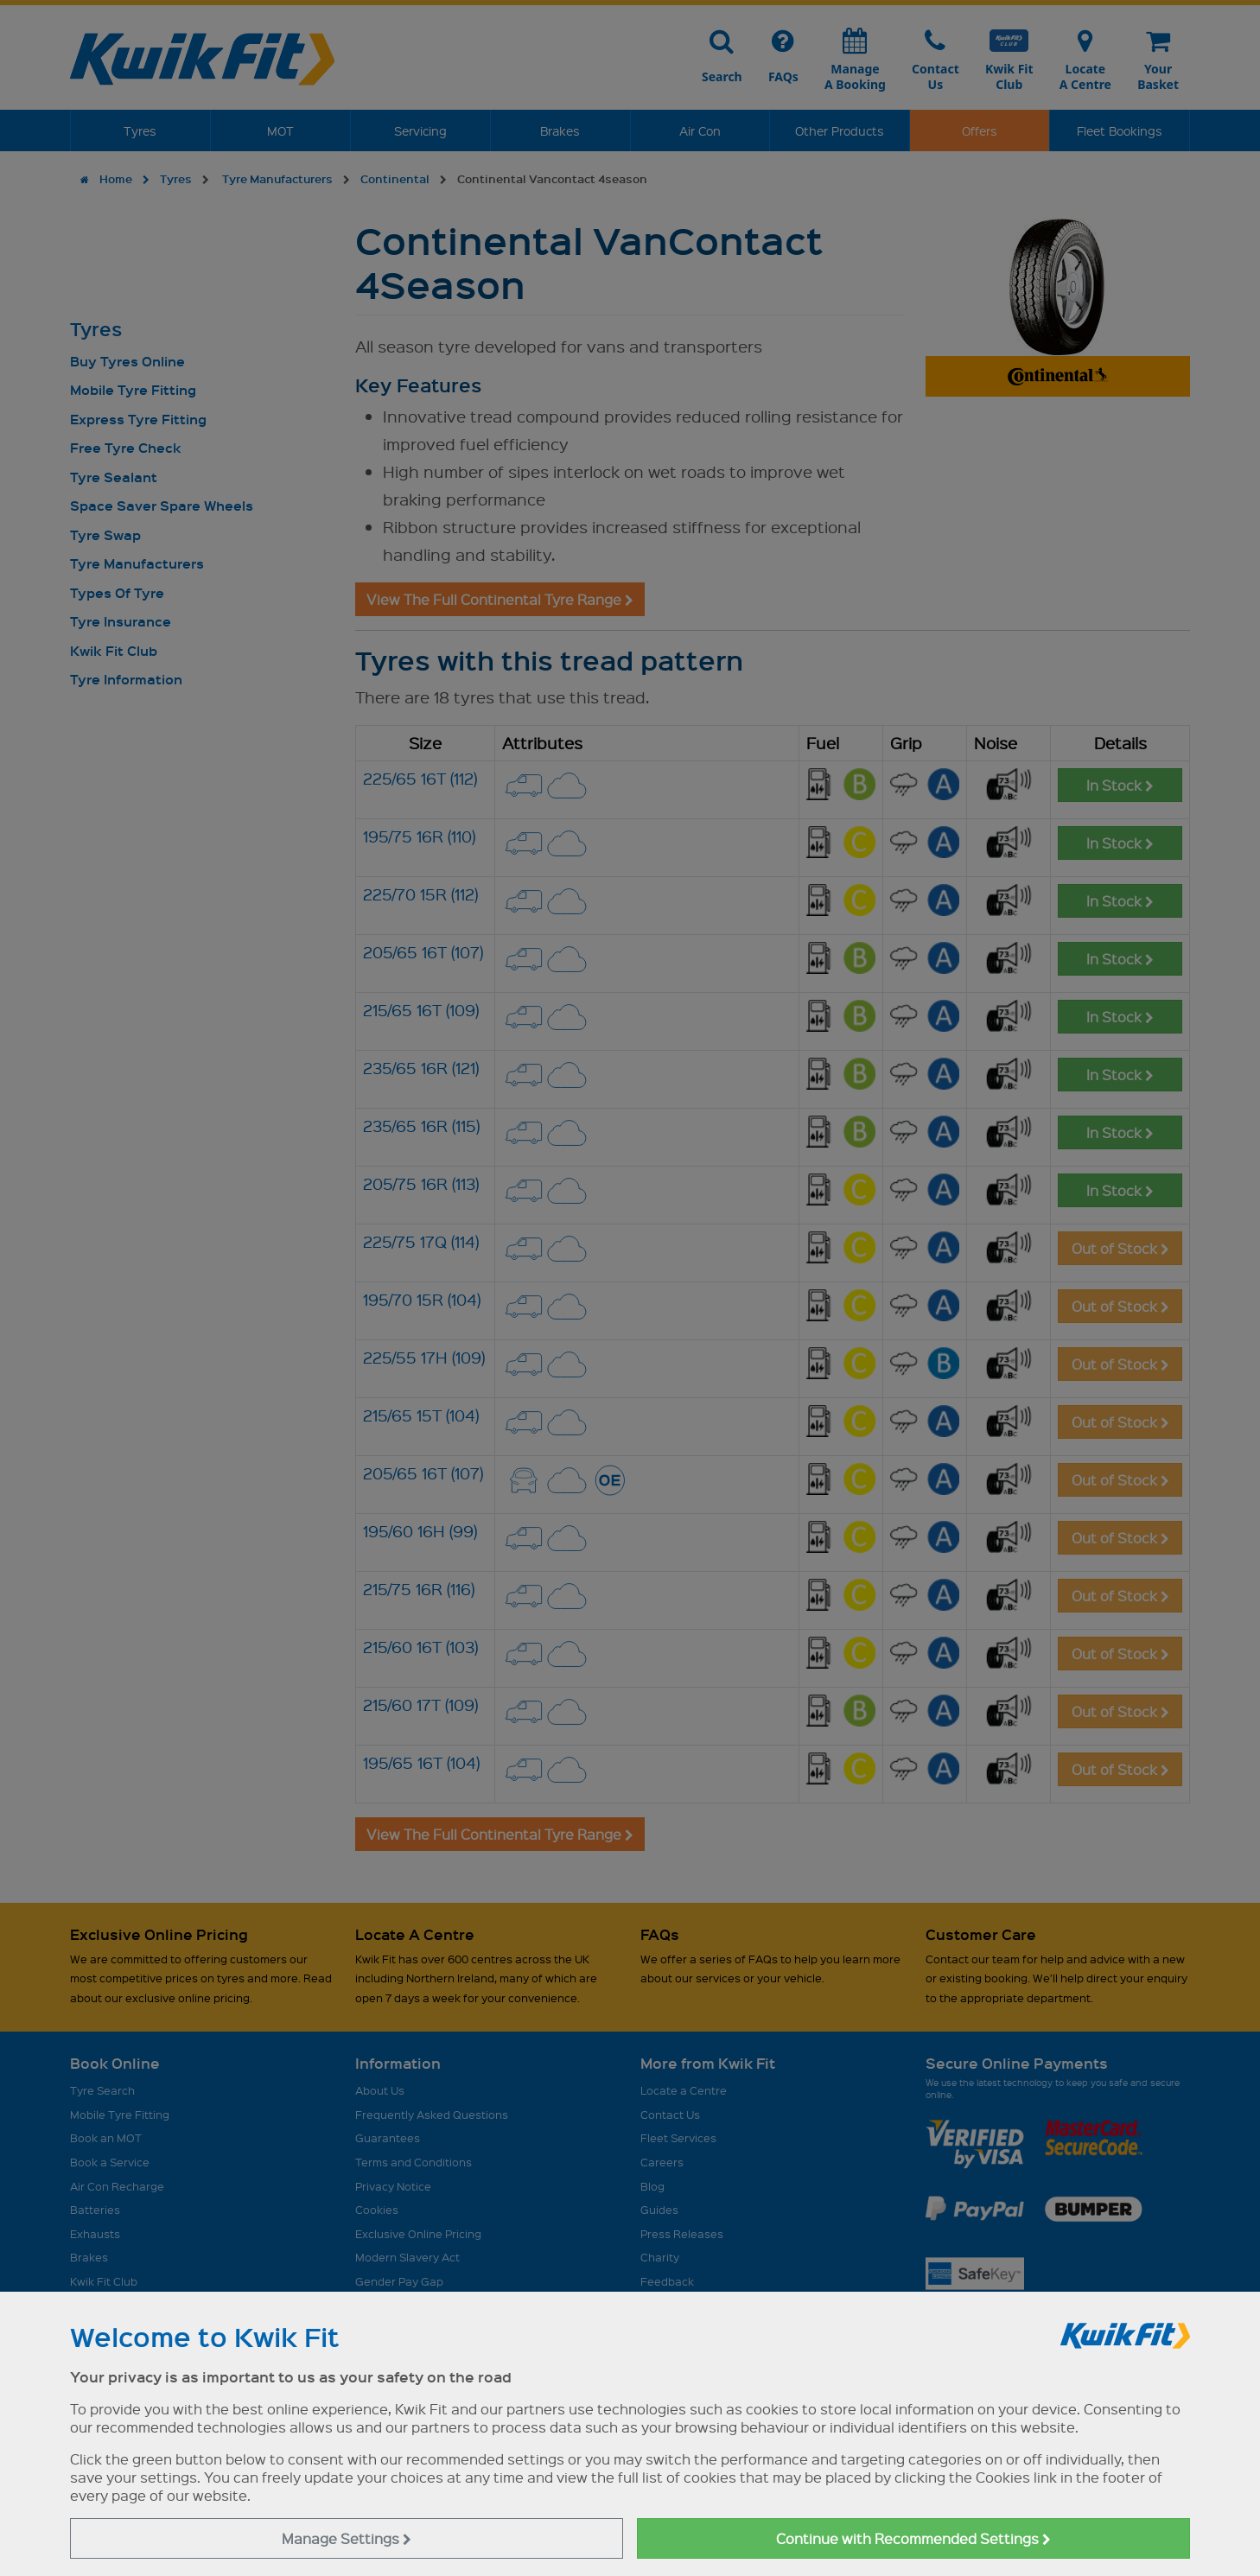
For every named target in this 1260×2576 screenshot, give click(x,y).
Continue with (913, 2538)
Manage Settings (346, 2538)
